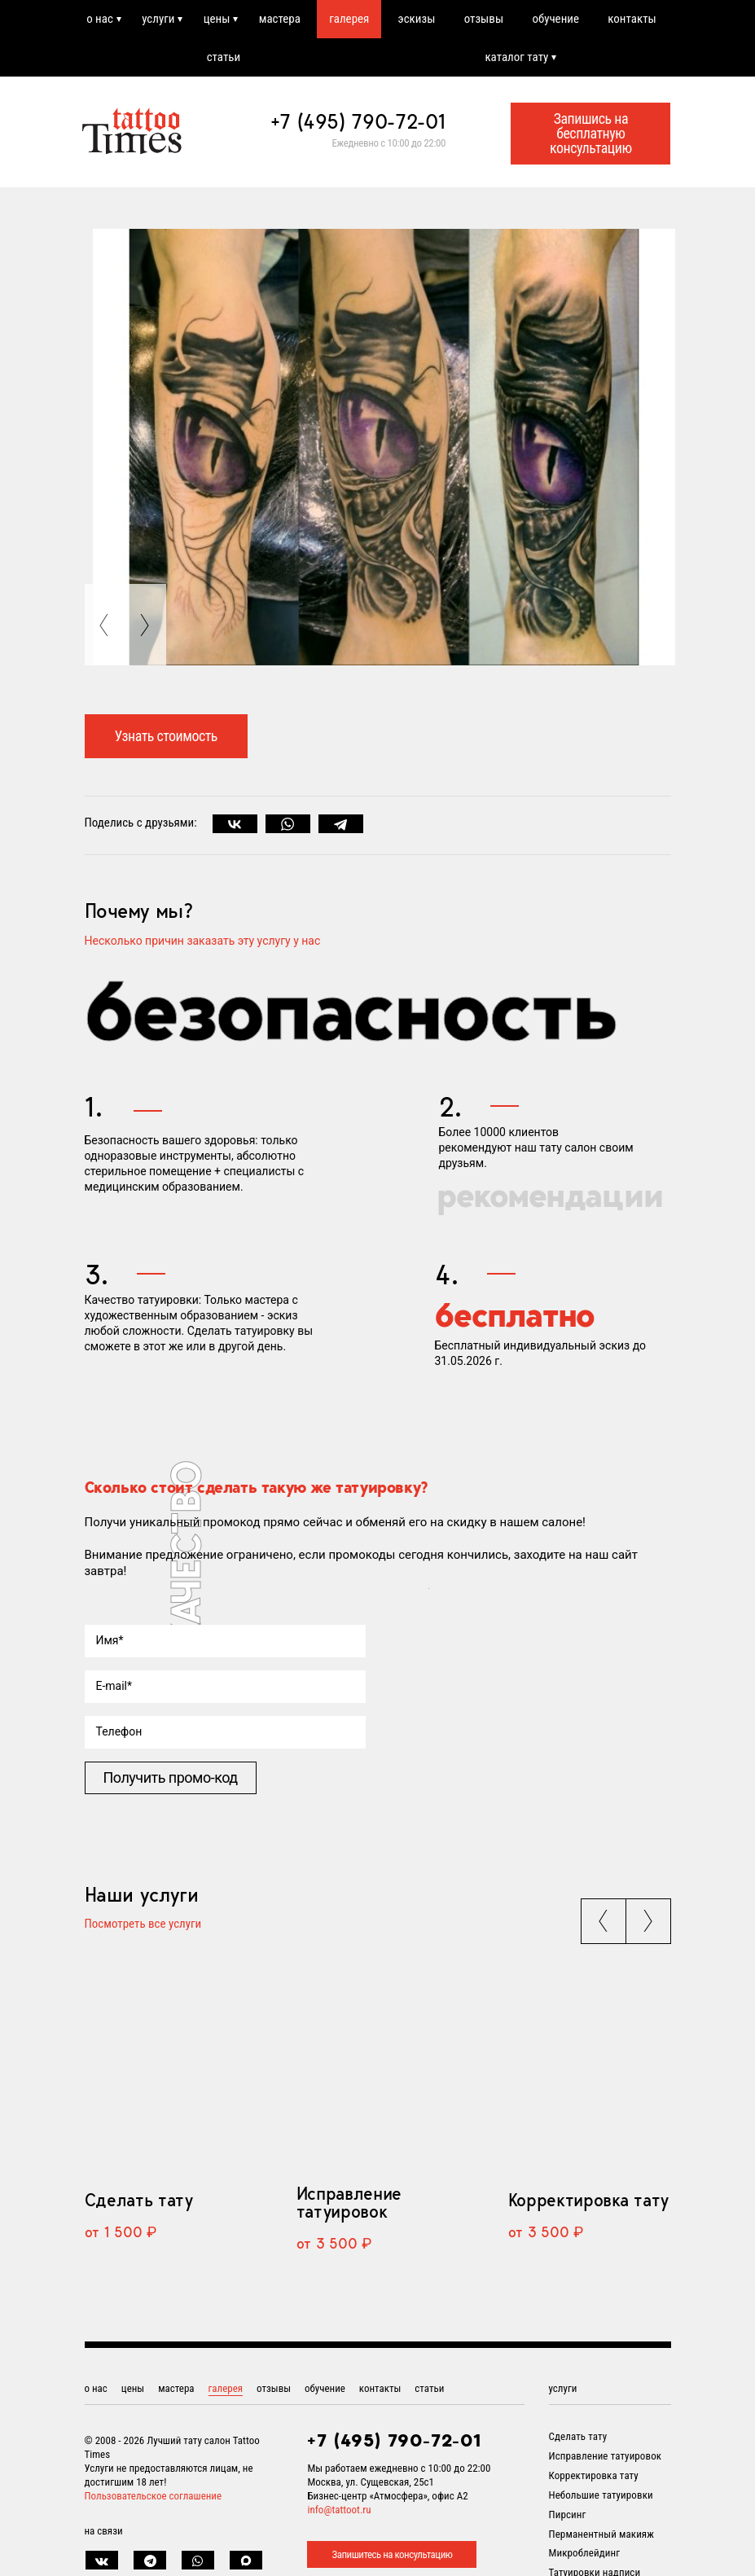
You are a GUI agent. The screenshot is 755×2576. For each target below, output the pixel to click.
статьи (223, 57)
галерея (349, 18)
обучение (555, 18)
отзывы (483, 18)
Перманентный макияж (601, 2534)
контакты (632, 18)
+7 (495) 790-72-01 (358, 121)
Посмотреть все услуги (143, 1924)
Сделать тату (139, 2200)
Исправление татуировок (349, 2202)
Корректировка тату (588, 2200)
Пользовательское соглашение (153, 2496)
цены (217, 18)
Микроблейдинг (585, 2553)
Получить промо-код (170, 1777)
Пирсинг (567, 2514)
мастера (280, 18)
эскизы (417, 18)
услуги (158, 18)
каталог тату (516, 57)
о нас (99, 18)
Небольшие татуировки (601, 2495)
